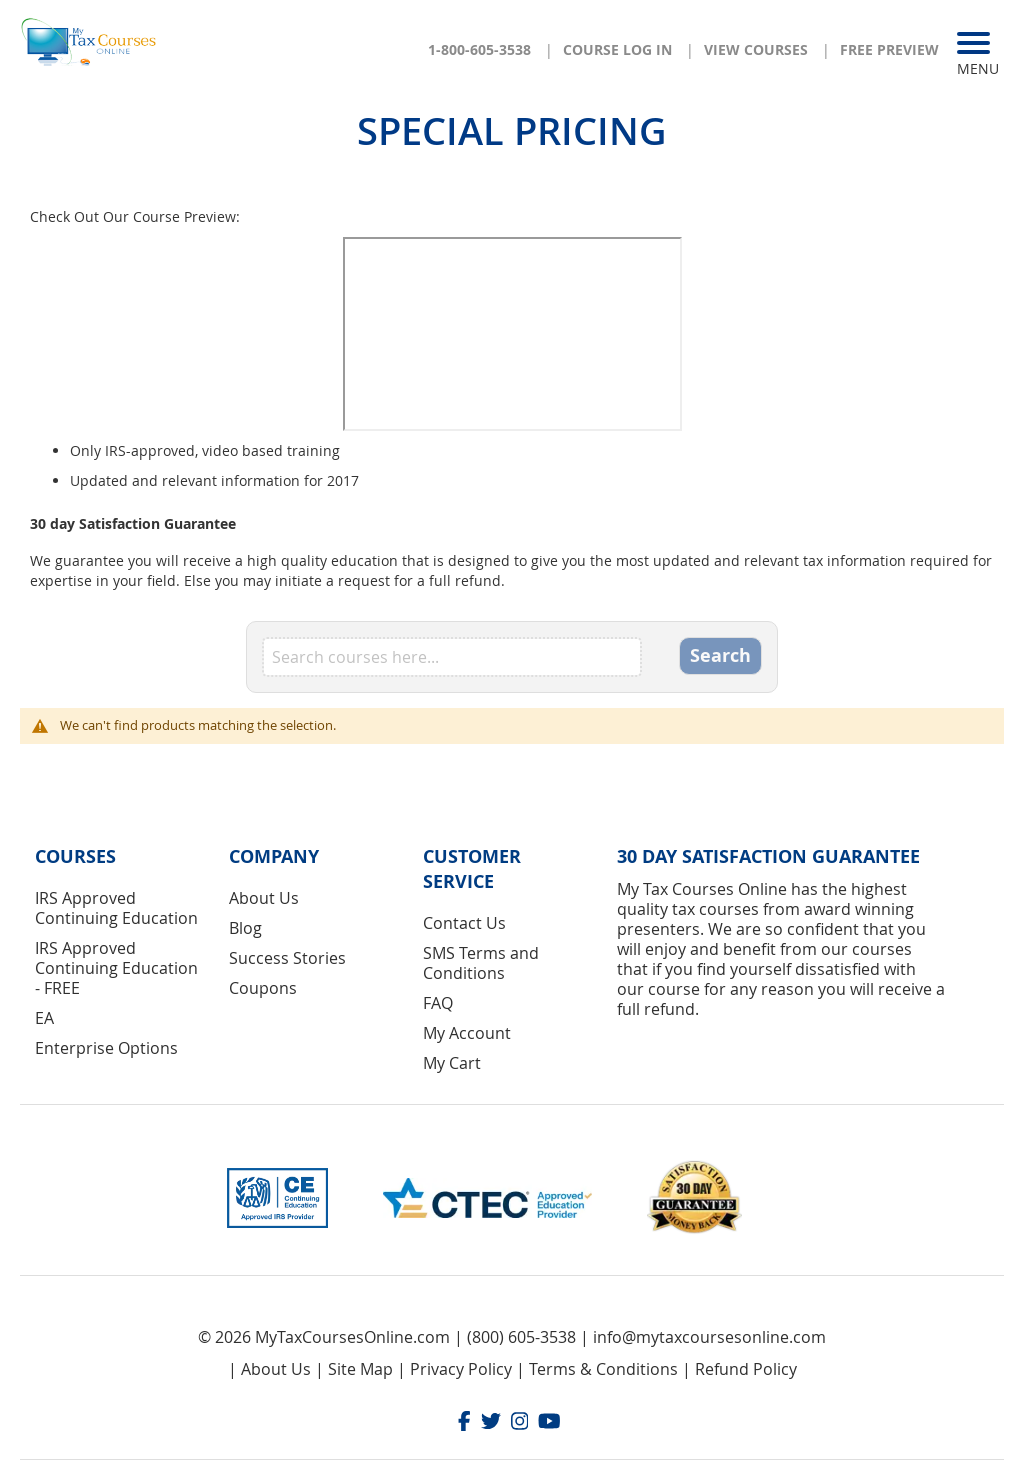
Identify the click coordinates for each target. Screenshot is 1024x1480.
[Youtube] (549, 1423)
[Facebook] (464, 1423)
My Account (467, 1033)
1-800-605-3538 (479, 49)
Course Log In (617, 49)
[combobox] (452, 657)
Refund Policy (746, 1369)
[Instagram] (520, 1423)
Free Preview (889, 49)
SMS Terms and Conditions (481, 963)
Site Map (360, 1369)
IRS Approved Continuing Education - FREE (116, 968)
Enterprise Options (106, 1048)
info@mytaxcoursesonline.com (709, 1337)
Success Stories (287, 958)
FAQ (438, 1003)
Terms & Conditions (603, 1369)
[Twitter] (491, 1423)
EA (44, 1018)
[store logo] (90, 40)
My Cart (452, 1063)
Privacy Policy (461, 1369)
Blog (245, 928)
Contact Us (464, 923)
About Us (264, 898)
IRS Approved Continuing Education (116, 908)
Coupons (263, 988)
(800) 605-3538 (521, 1337)
